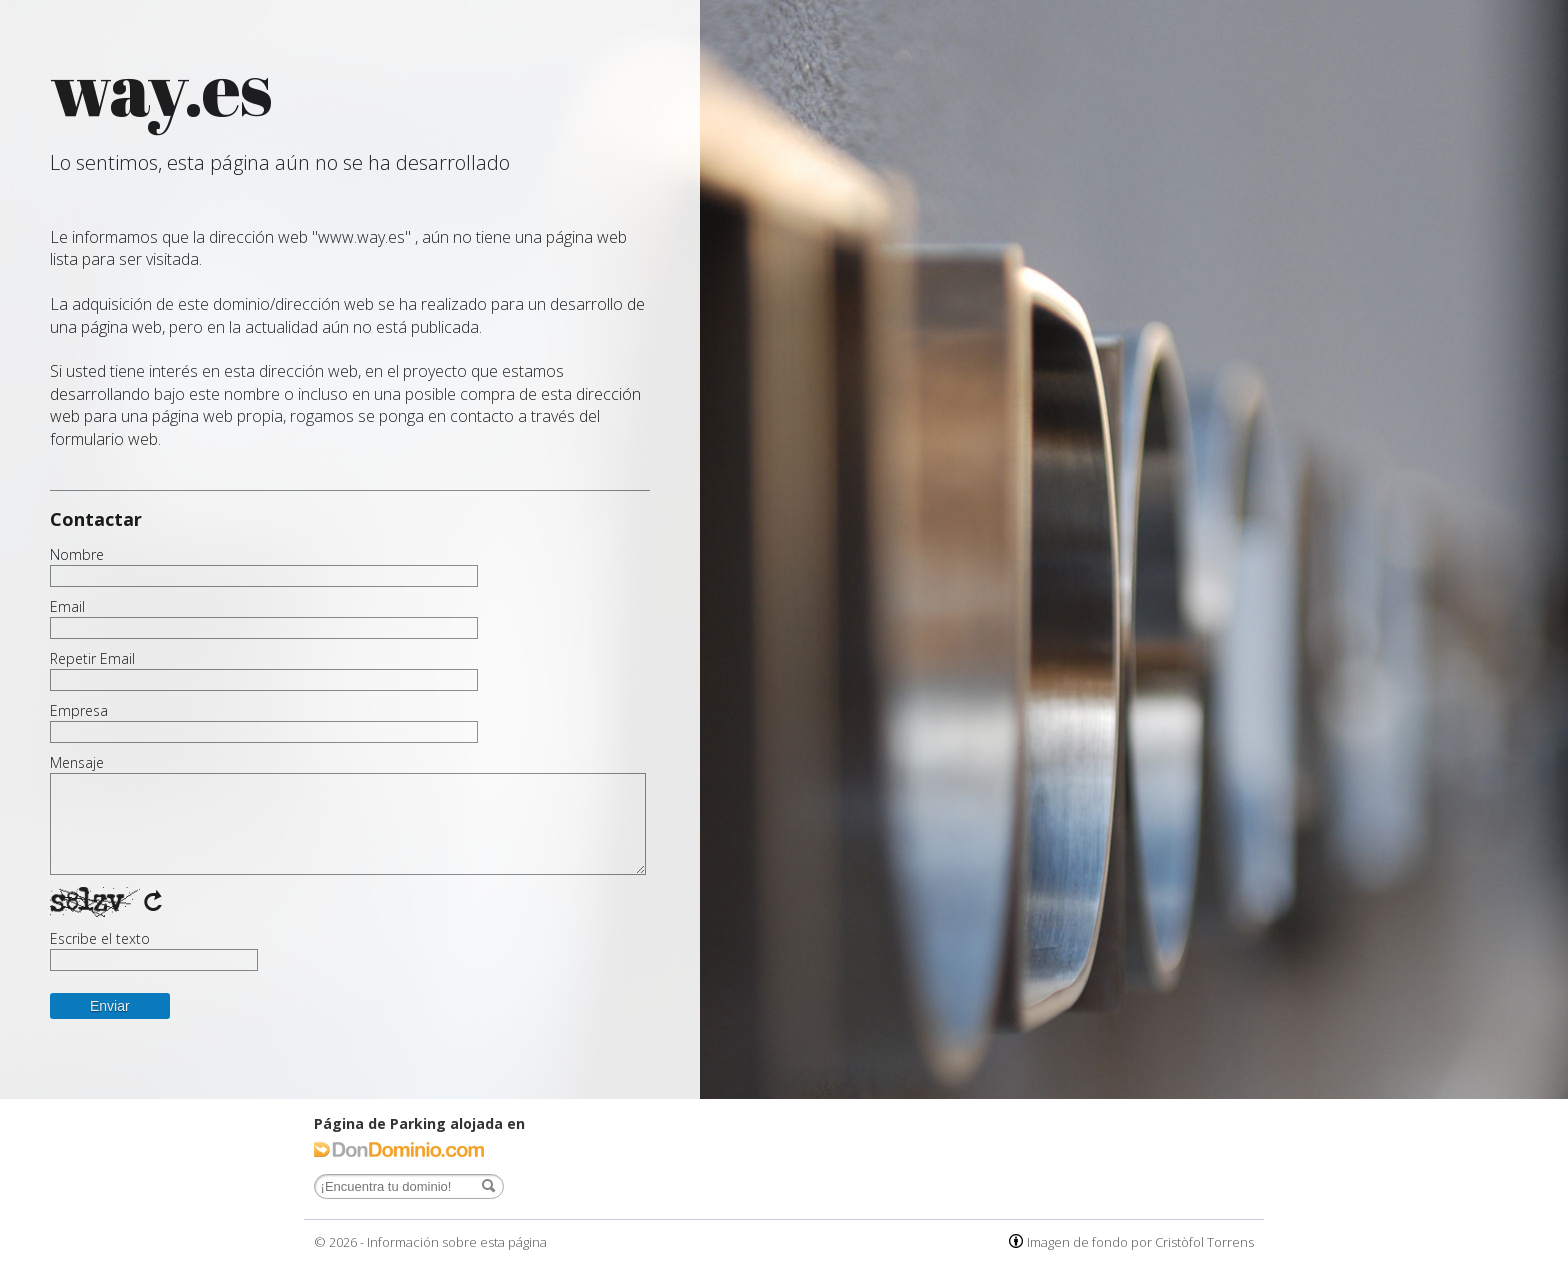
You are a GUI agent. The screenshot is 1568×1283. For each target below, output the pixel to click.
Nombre (77, 555)
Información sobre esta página (457, 1242)
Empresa (79, 711)
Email (67, 607)
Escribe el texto (100, 939)
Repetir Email (92, 659)
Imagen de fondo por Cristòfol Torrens (1140, 1242)
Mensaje (77, 763)
